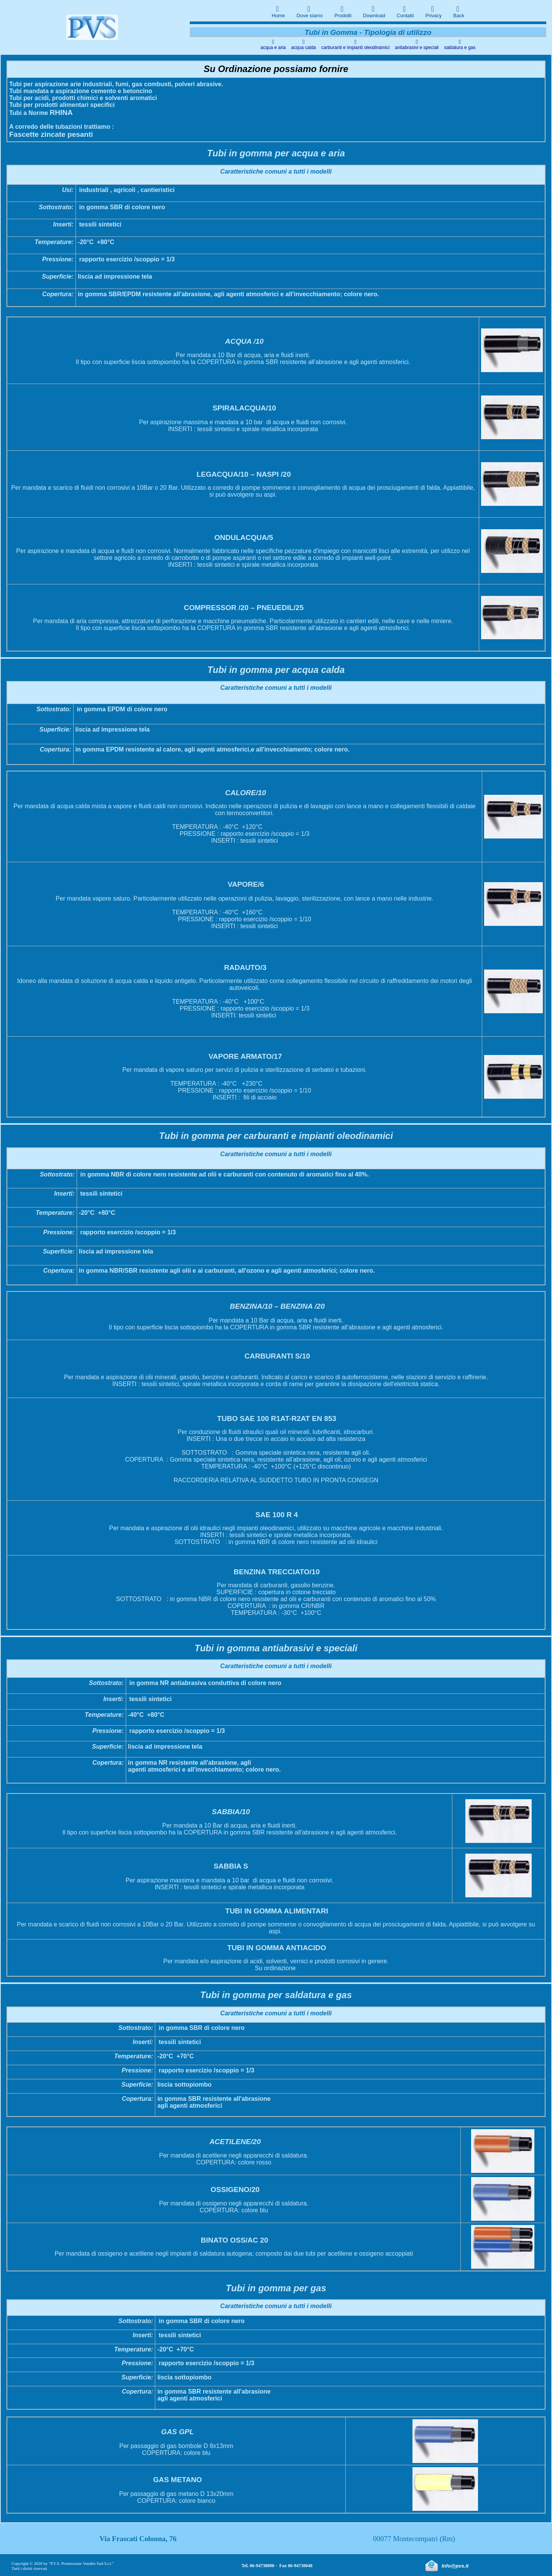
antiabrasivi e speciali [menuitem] (417, 44)
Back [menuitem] (458, 11)
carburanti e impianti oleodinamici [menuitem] (355, 44)
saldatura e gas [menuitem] (459, 44)
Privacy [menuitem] (434, 11)
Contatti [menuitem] (405, 11)
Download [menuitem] (374, 11)
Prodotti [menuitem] (343, 11)
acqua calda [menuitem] (303, 44)
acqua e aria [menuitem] (273, 44)
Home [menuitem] (278, 11)
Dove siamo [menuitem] (310, 11)
